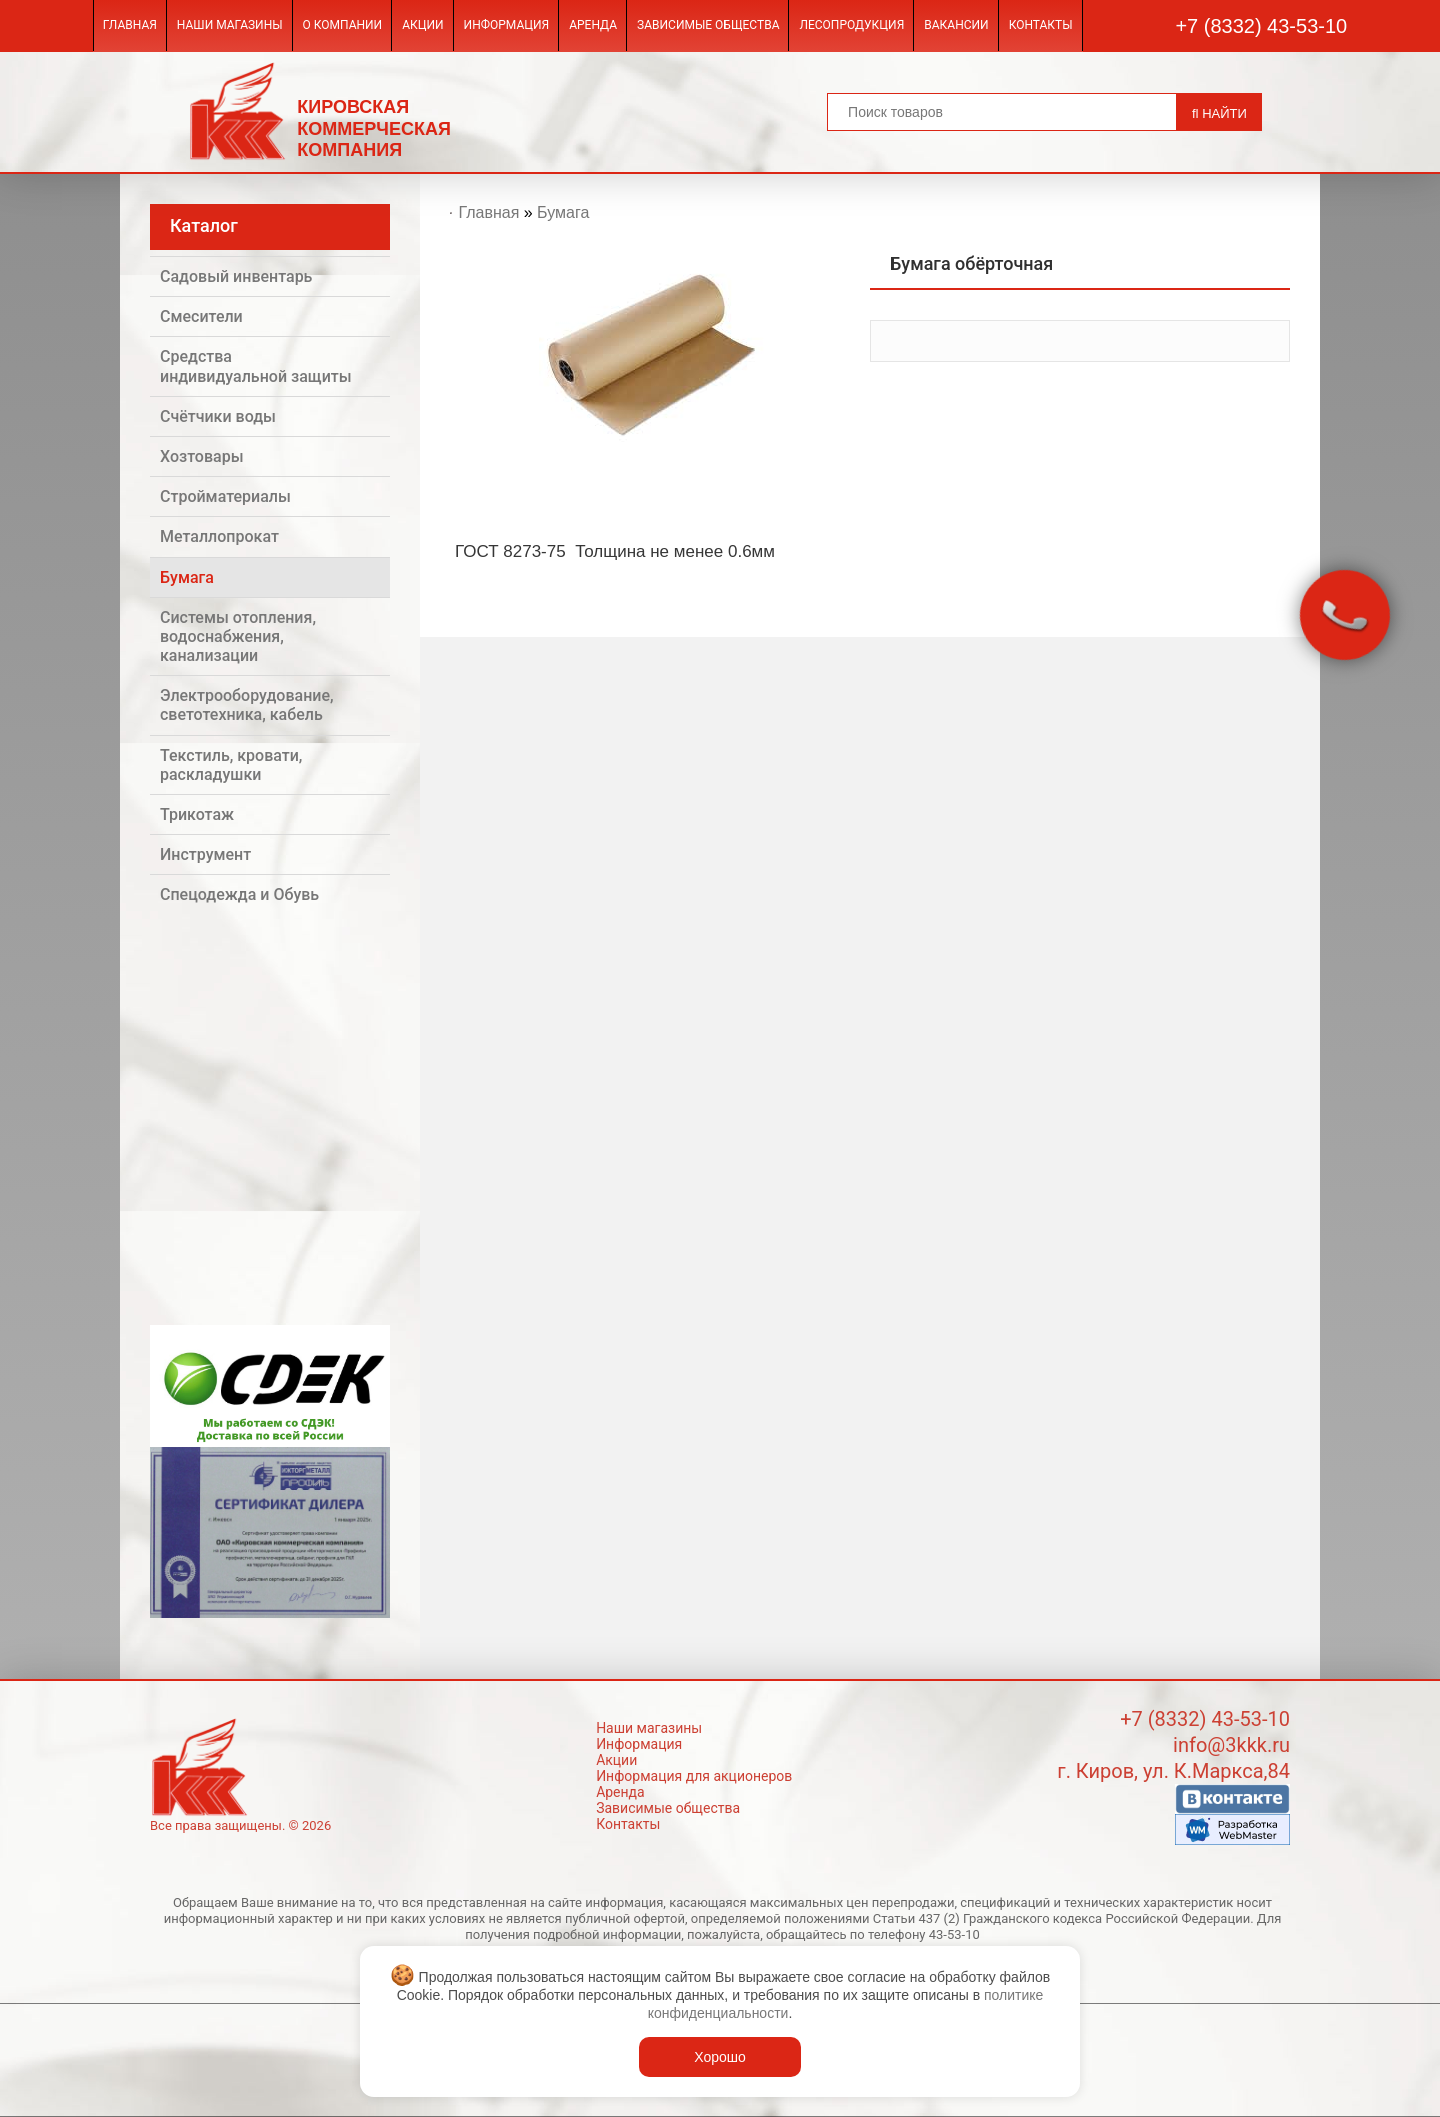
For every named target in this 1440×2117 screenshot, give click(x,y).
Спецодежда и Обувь (239, 894)
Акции (422, 25)
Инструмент (205, 854)
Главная (130, 25)
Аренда (593, 25)
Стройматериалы (225, 496)
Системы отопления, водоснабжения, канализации (238, 636)
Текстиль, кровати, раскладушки (231, 765)
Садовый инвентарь (236, 276)
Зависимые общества (708, 25)
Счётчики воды (218, 416)
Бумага (187, 577)
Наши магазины (230, 25)
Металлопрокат (219, 536)
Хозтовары (202, 456)
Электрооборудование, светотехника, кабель (247, 705)
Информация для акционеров (694, 1776)
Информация (507, 25)
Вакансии (956, 25)
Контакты (1041, 25)
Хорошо (720, 2057)
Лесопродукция (851, 25)
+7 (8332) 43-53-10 (1261, 26)
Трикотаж (197, 814)
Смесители (201, 316)
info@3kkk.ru (1231, 1745)
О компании (343, 25)
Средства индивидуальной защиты (256, 366)
